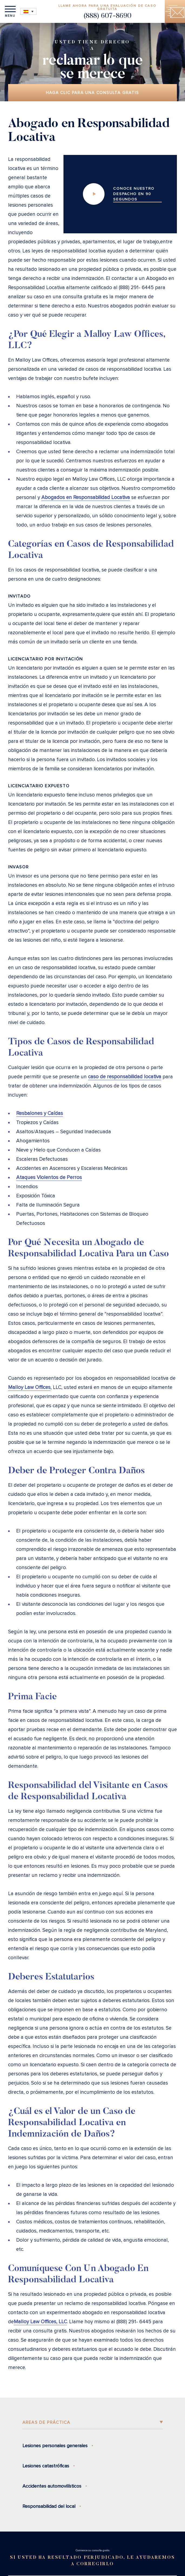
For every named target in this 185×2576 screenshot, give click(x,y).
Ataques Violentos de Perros (49, 1177)
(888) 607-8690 (107, 16)
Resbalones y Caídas (39, 1113)
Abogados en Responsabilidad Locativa (85, 497)
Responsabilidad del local (48, 2506)
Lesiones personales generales (55, 2446)
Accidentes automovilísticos (51, 2486)
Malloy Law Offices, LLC (40, 2322)
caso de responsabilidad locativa (124, 1077)
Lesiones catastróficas (45, 2466)
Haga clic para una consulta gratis (92, 92)
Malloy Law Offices (29, 1387)
